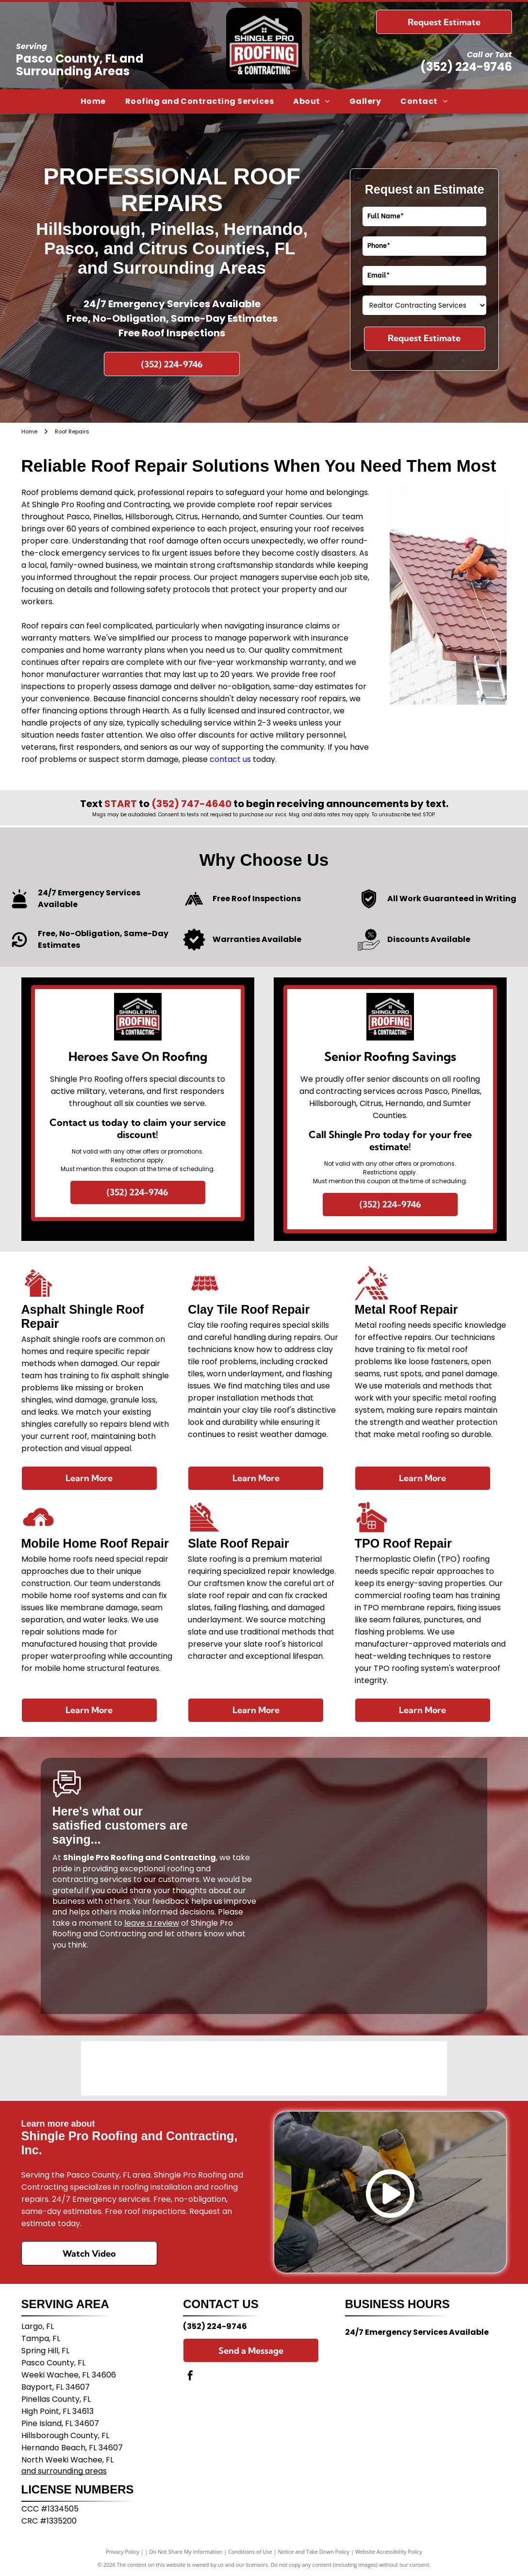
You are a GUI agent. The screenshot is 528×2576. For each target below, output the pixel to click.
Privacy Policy (122, 2551)
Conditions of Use (250, 2551)
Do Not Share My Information (186, 2551)
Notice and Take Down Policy (314, 2551)
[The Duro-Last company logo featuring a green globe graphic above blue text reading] (119, 2068)
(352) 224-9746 (466, 67)
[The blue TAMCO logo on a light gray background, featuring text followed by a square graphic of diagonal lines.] (264, 2068)
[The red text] (192, 2068)
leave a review (151, 1923)
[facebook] (190, 2376)
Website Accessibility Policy (388, 2551)
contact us (230, 759)
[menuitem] (93, 101)
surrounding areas (72, 2471)
